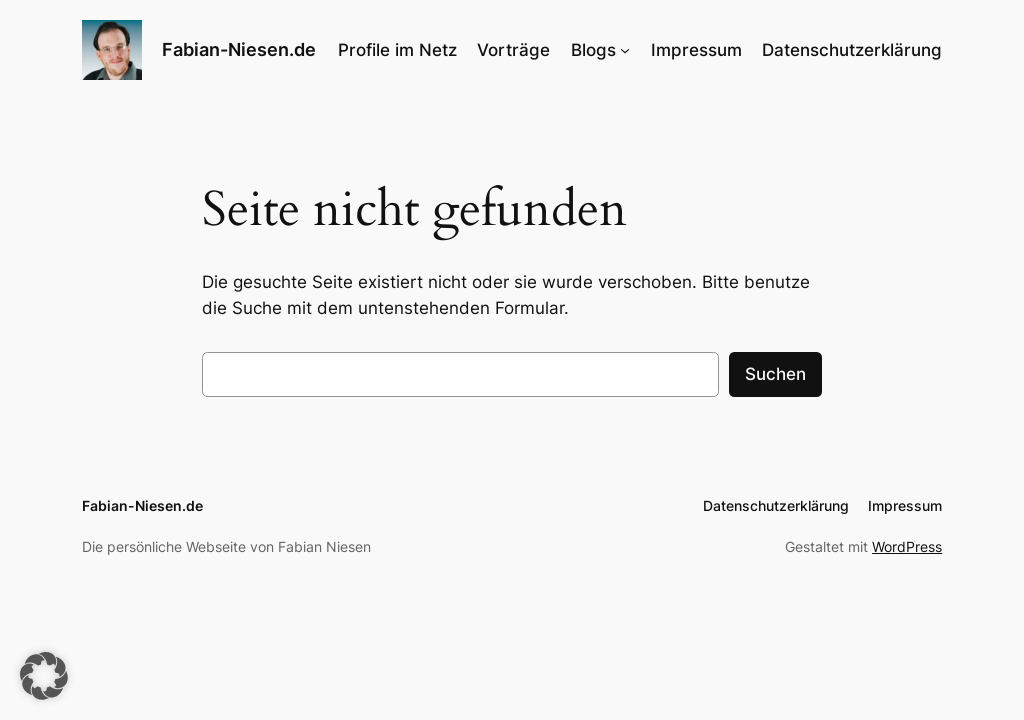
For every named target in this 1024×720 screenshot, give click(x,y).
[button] (44, 676)
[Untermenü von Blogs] (625, 50)
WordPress (907, 546)
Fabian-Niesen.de (239, 49)
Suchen (775, 374)
